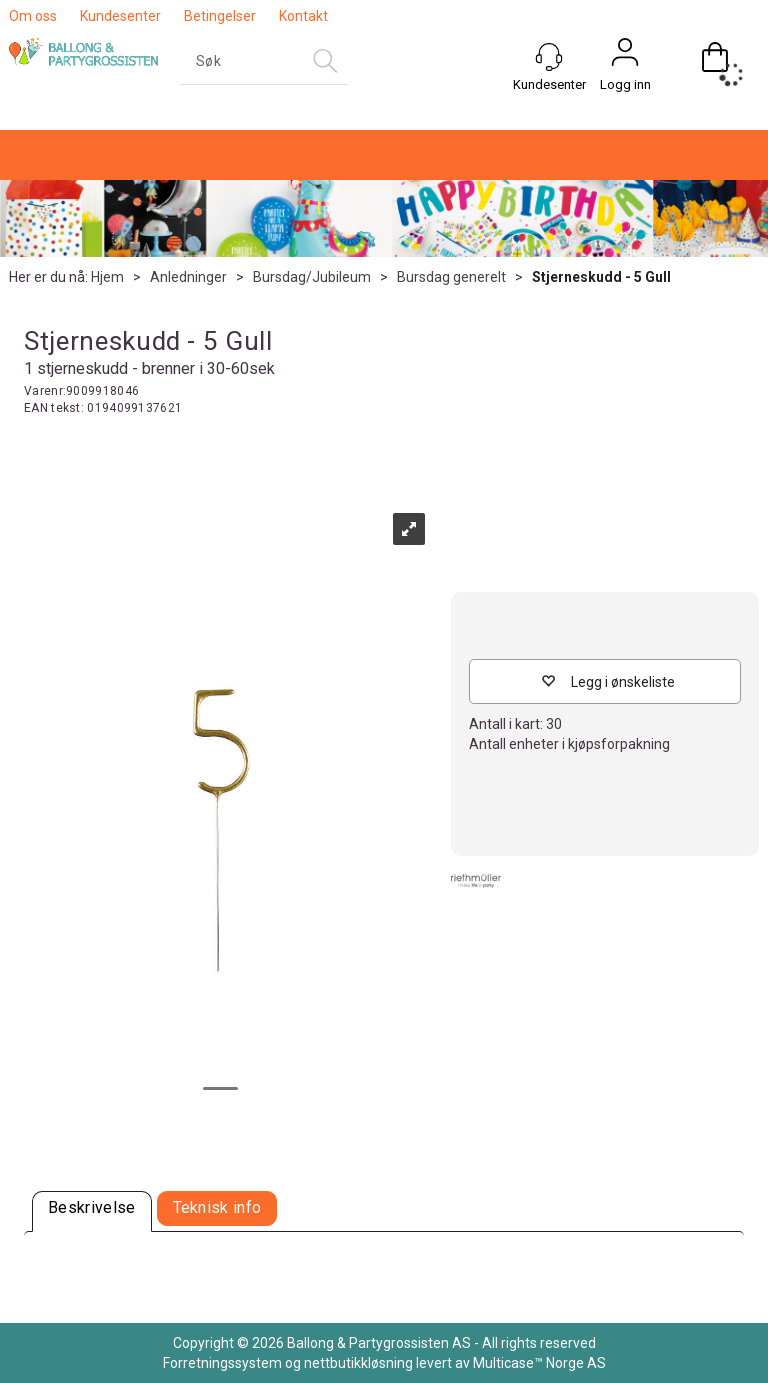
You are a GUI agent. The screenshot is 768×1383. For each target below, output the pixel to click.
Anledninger (188, 277)
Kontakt (303, 16)
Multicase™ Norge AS (539, 1363)
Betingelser (220, 16)
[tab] (92, 1211)
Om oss (33, 16)
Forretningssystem (222, 1363)
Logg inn (625, 84)
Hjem (107, 277)
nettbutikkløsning (358, 1363)
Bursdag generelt (451, 277)
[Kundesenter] (549, 57)
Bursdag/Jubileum (312, 277)
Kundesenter (120, 16)
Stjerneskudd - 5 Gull (601, 277)
